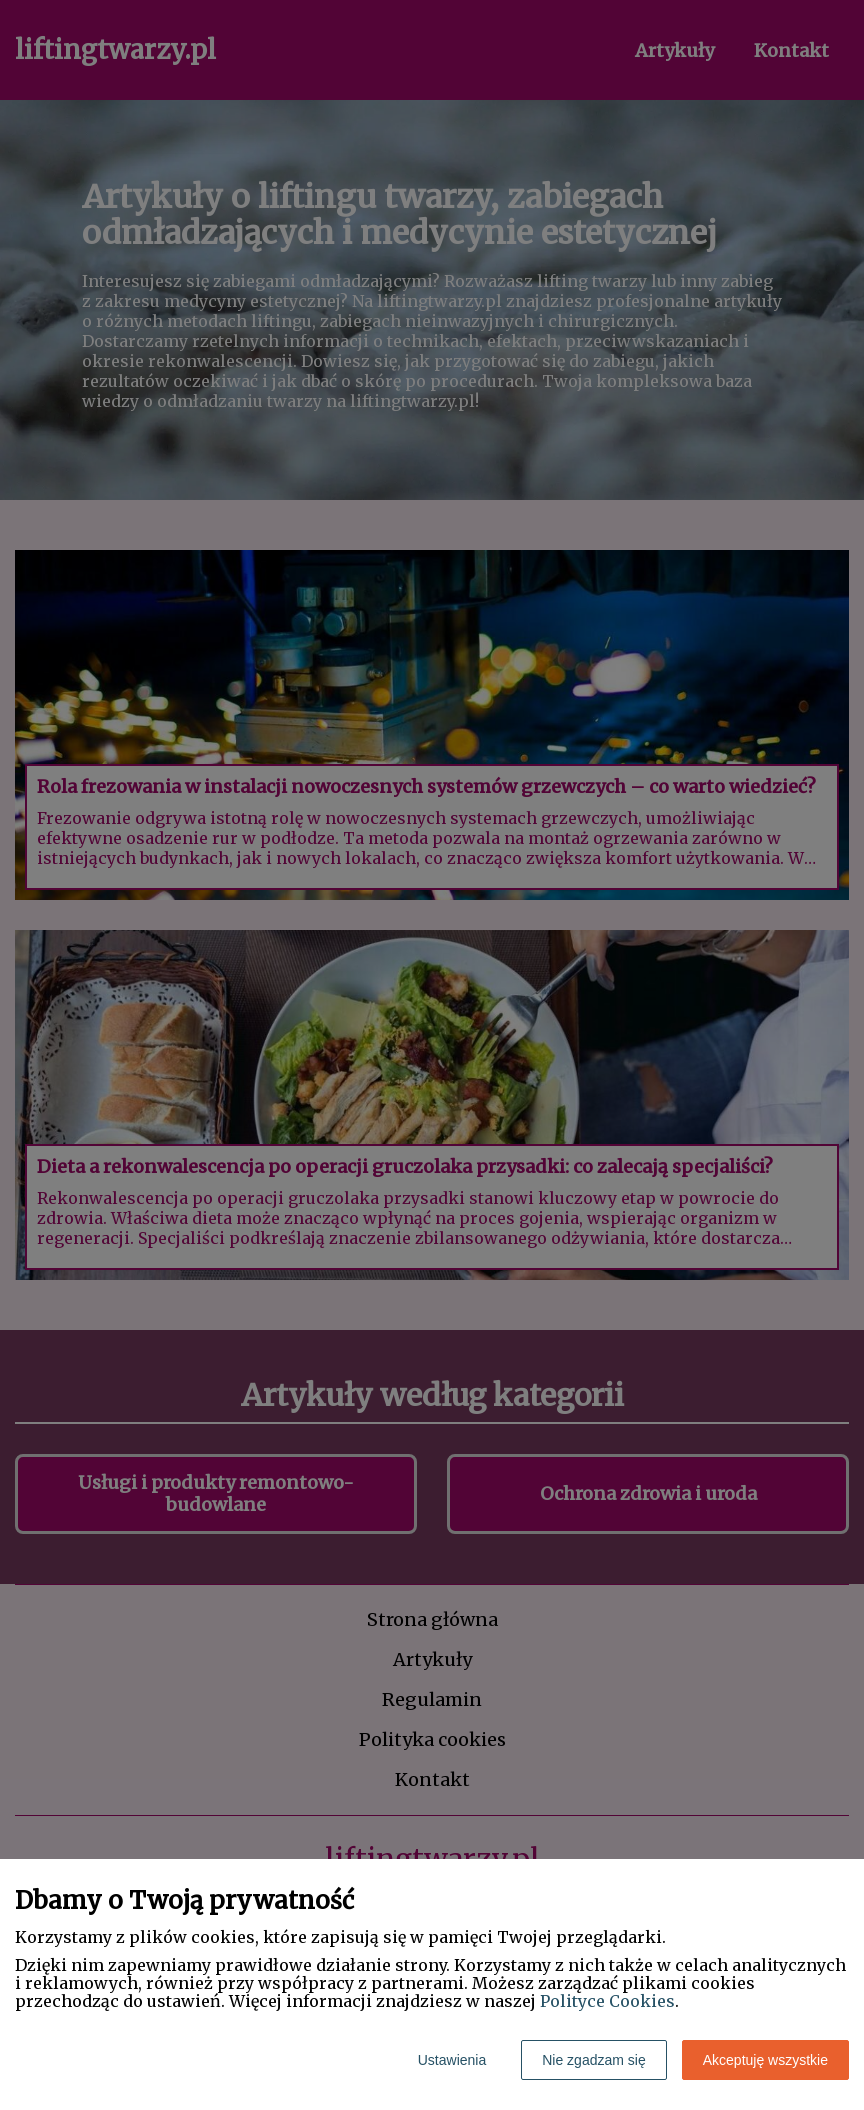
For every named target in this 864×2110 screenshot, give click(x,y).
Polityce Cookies (607, 2001)
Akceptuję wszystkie (765, 2060)
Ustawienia (452, 2060)
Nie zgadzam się (594, 2060)
